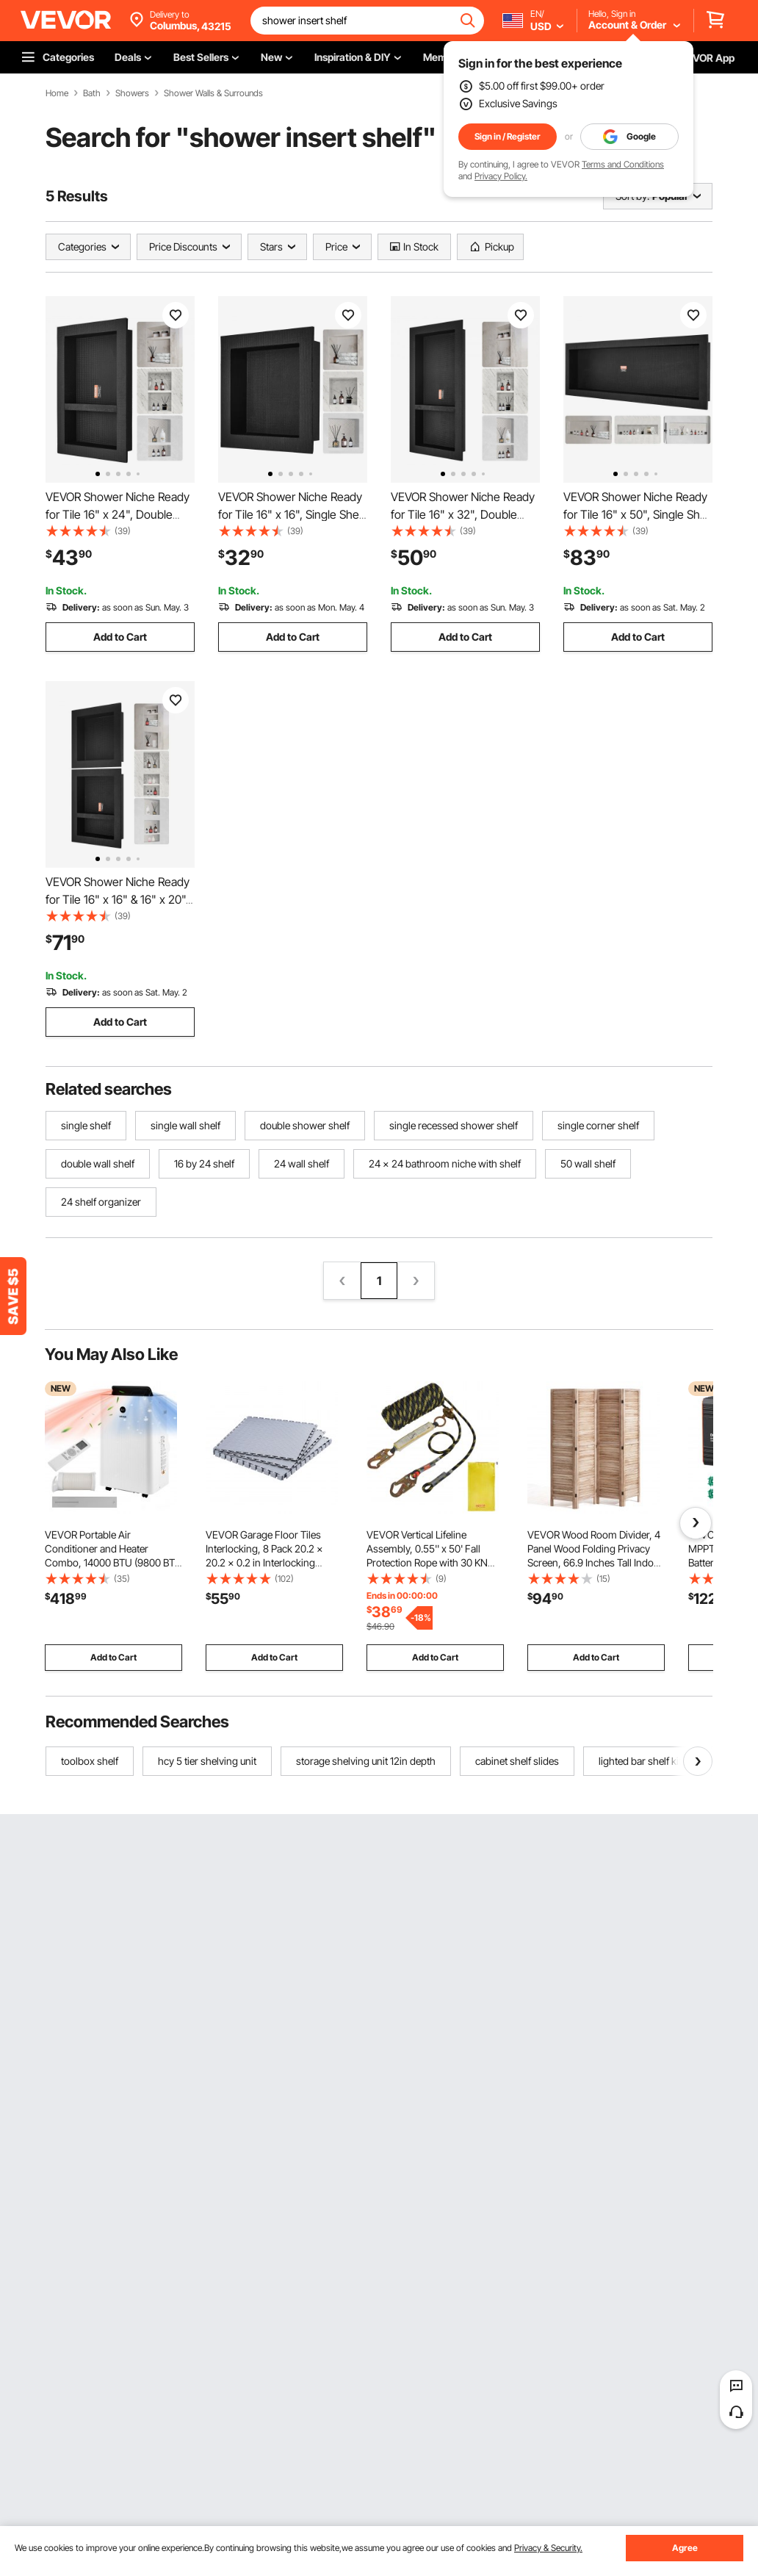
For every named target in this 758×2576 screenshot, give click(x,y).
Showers (132, 93)
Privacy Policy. (500, 175)
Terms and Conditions (623, 164)
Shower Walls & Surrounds (213, 93)
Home (57, 93)
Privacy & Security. (548, 2547)
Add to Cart (120, 636)
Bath (92, 93)
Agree (685, 2547)
